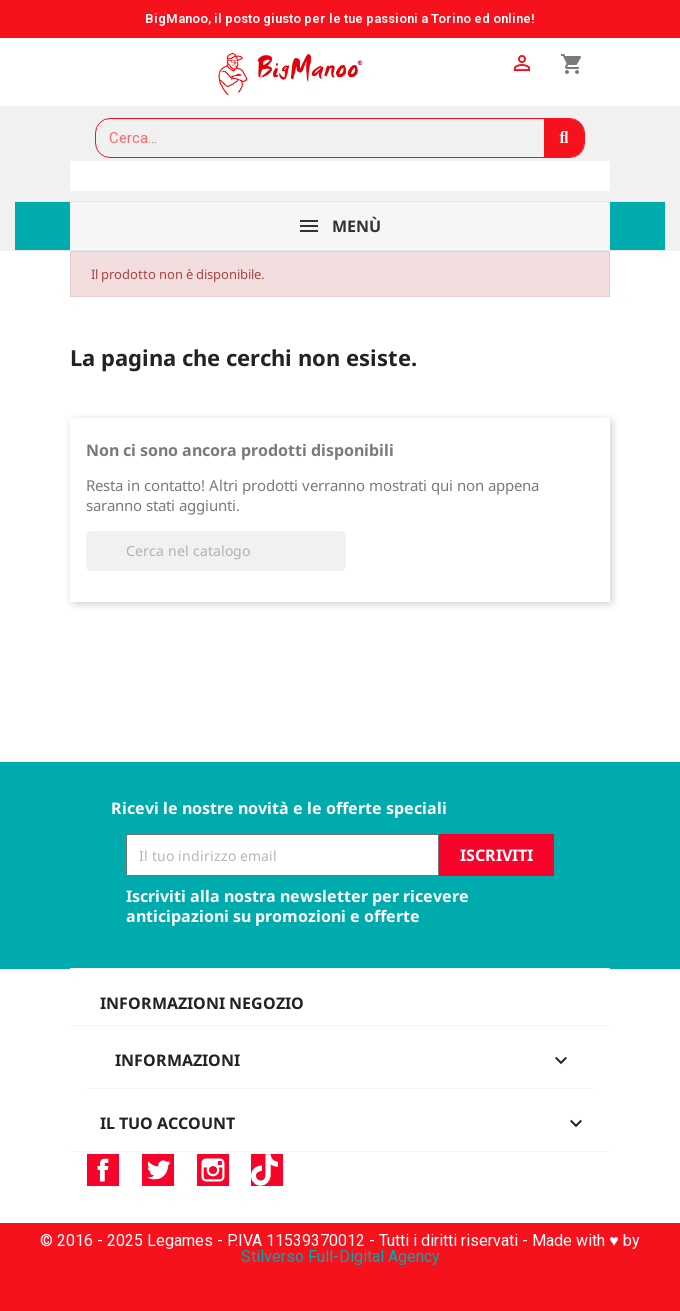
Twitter (158, 1170)
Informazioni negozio (202, 1003)
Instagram (213, 1170)
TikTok (267, 1170)
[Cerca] (216, 551)
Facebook (103, 1170)
